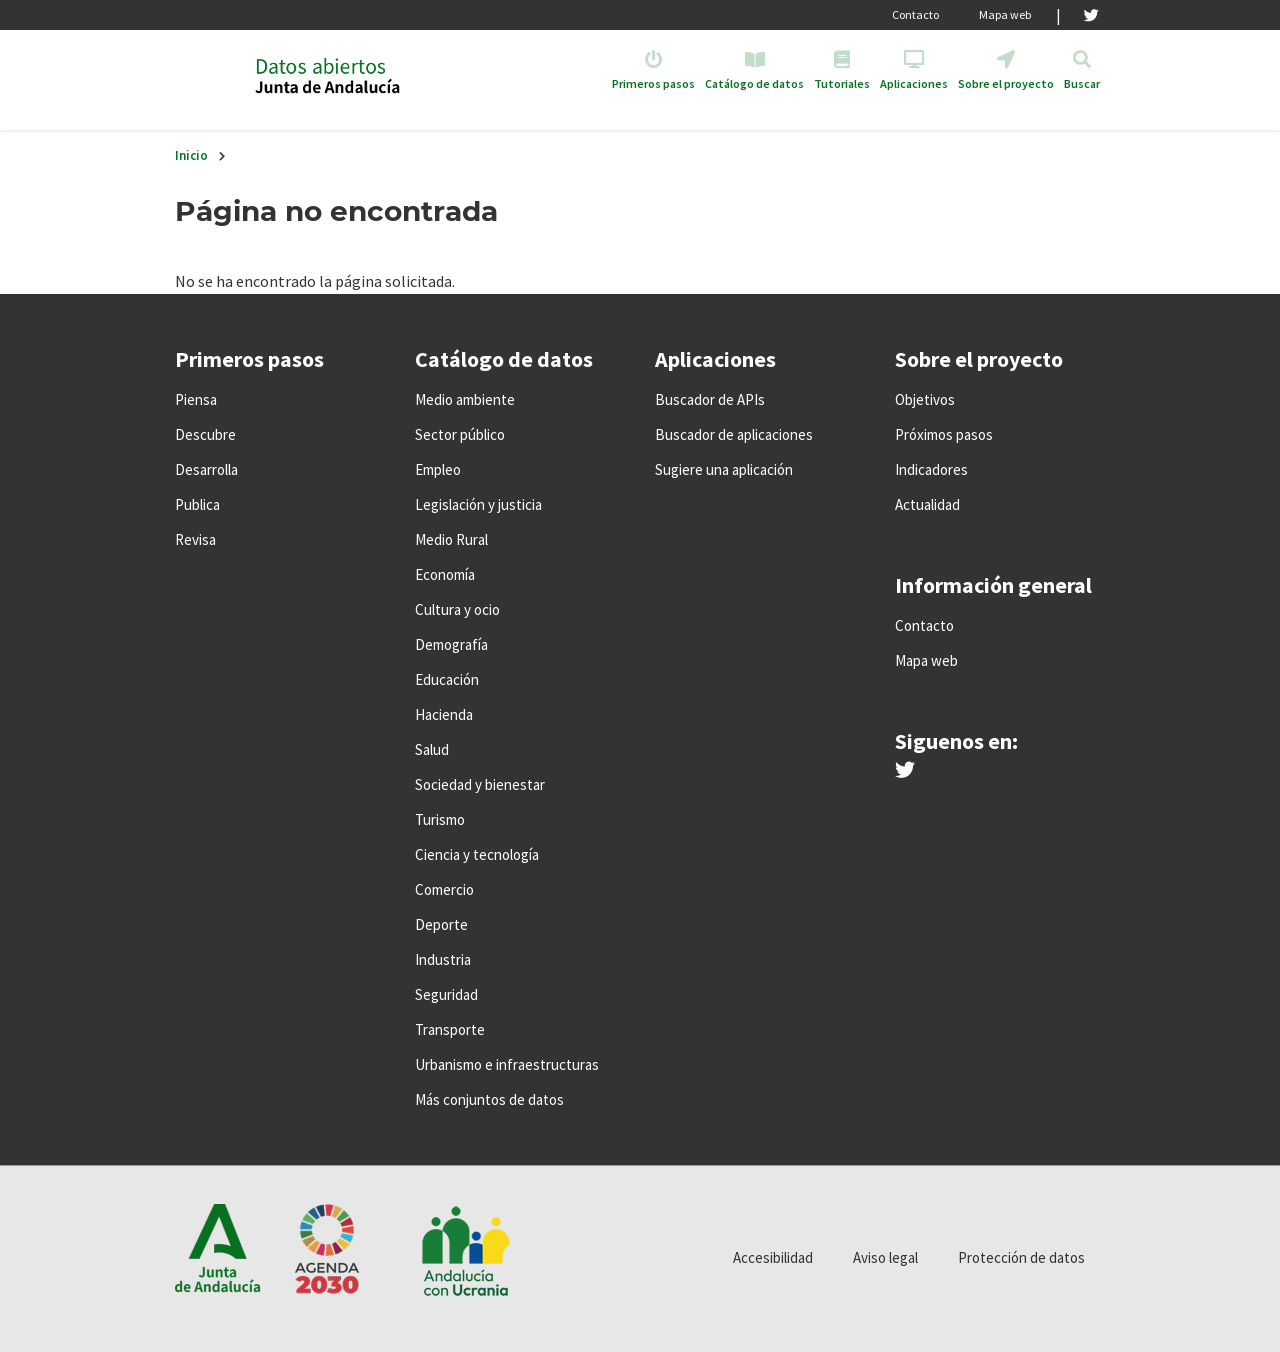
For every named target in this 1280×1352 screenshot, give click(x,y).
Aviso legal (885, 1257)
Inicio (191, 155)
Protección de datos (1021, 1257)
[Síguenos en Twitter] (905, 771)
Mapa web (1005, 14)
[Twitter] (1091, 15)
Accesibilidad (773, 1257)
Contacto (915, 14)
